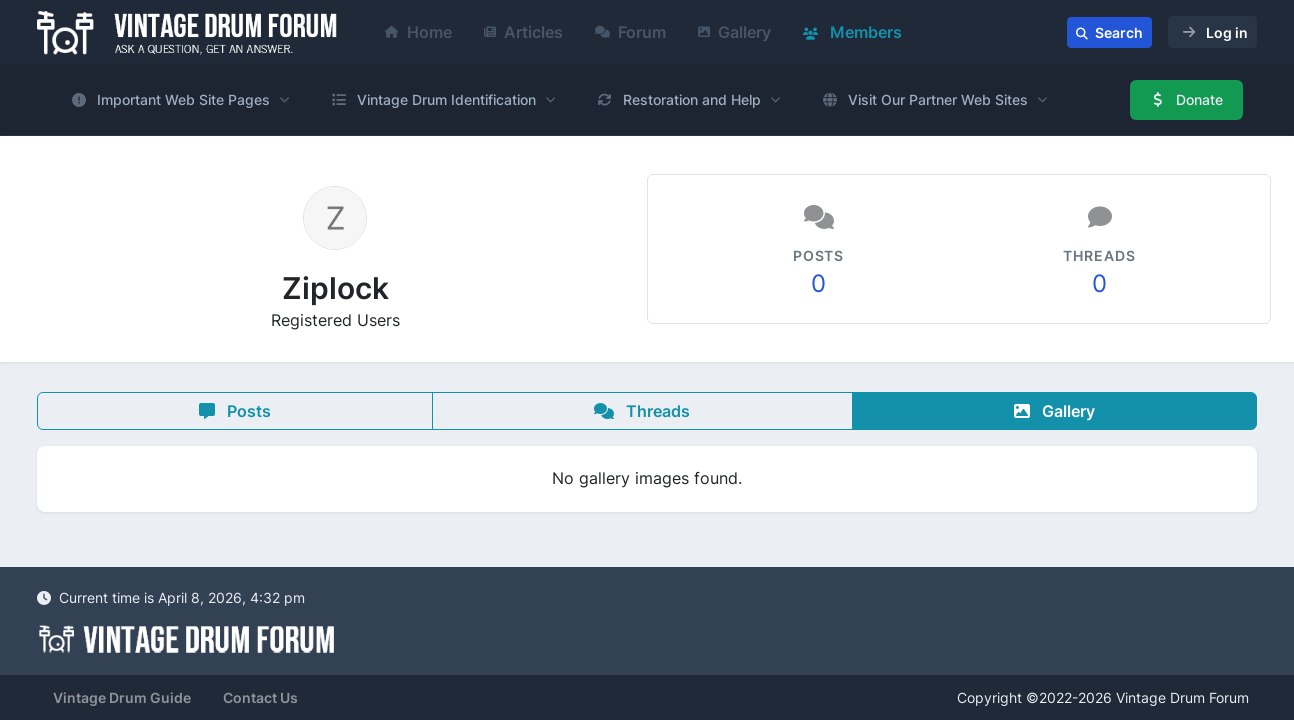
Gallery (734, 32)
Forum (630, 32)
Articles (523, 32)
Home (418, 32)
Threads (642, 411)
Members (852, 32)
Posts (235, 411)
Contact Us (260, 697)
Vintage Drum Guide (122, 697)
